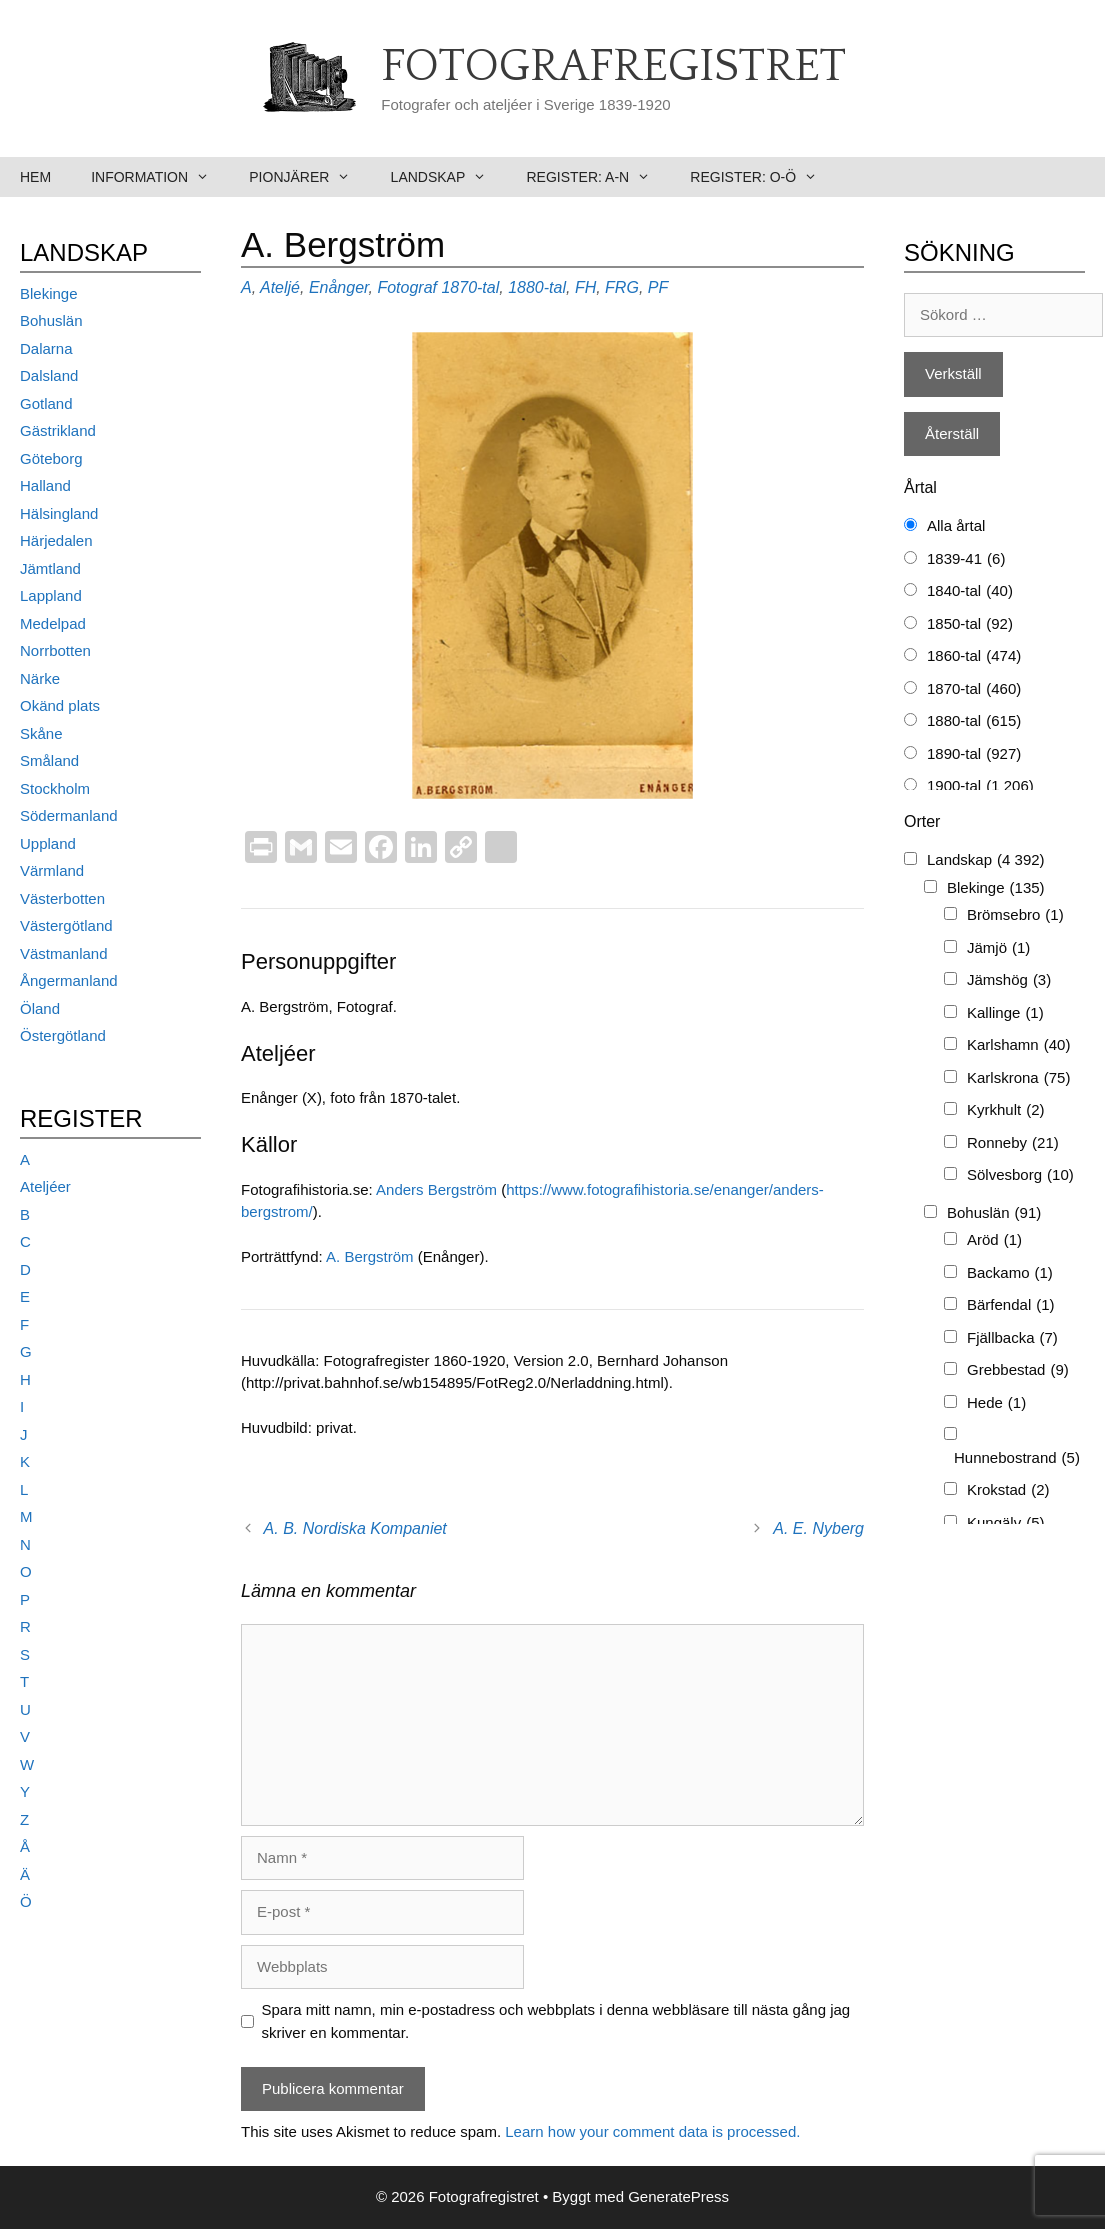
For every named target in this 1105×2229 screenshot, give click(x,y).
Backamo (1010, 1273)
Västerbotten (62, 898)
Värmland (52, 870)
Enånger (339, 287)
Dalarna (46, 348)
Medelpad (53, 623)
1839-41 (966, 559)
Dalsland (49, 375)
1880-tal (537, 287)
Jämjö (998, 948)
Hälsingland (59, 513)
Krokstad (1008, 1490)
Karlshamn (1018, 1045)
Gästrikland (58, 430)
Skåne (41, 733)
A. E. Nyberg (818, 1528)
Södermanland (69, 815)
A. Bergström (372, 1256)
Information (160, 177)
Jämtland (50, 568)
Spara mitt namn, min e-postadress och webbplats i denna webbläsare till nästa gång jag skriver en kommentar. (556, 2021)
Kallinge (1005, 1013)
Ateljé (280, 287)
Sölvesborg (1020, 1175)
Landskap (449, 177)
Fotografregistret (613, 67)
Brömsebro (1015, 915)
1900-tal (980, 786)
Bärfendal (1011, 1305)
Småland (49, 760)
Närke (40, 678)
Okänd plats (60, 705)
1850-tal (970, 624)
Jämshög (1009, 980)
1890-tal (974, 754)
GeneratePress (678, 2196)
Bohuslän (51, 320)
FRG (622, 287)
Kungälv (1006, 1523)
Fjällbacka (1012, 1338)
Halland (45, 485)
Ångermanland (69, 980)
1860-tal (974, 656)
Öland (40, 1008)
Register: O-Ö (763, 177)
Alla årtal (956, 525)
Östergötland (63, 1035)
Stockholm (55, 788)
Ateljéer (45, 1186)
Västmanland (64, 953)
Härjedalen (56, 540)
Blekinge (49, 293)
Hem (35, 177)
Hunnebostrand (1017, 1458)
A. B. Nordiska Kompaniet (355, 1528)
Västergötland (66, 925)
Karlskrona (1018, 1078)
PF (658, 287)
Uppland (48, 843)
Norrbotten (55, 650)
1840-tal (970, 591)
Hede (996, 1403)
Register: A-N (598, 177)
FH (585, 287)
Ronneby (1013, 1143)
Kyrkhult (1006, 1110)
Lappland (51, 595)
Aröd (994, 1240)
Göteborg (51, 458)
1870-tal (470, 287)
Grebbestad (1018, 1370)
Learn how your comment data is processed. (652, 2131)
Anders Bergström (436, 1189)
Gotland (46, 403)
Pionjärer (309, 177)
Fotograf (407, 287)
